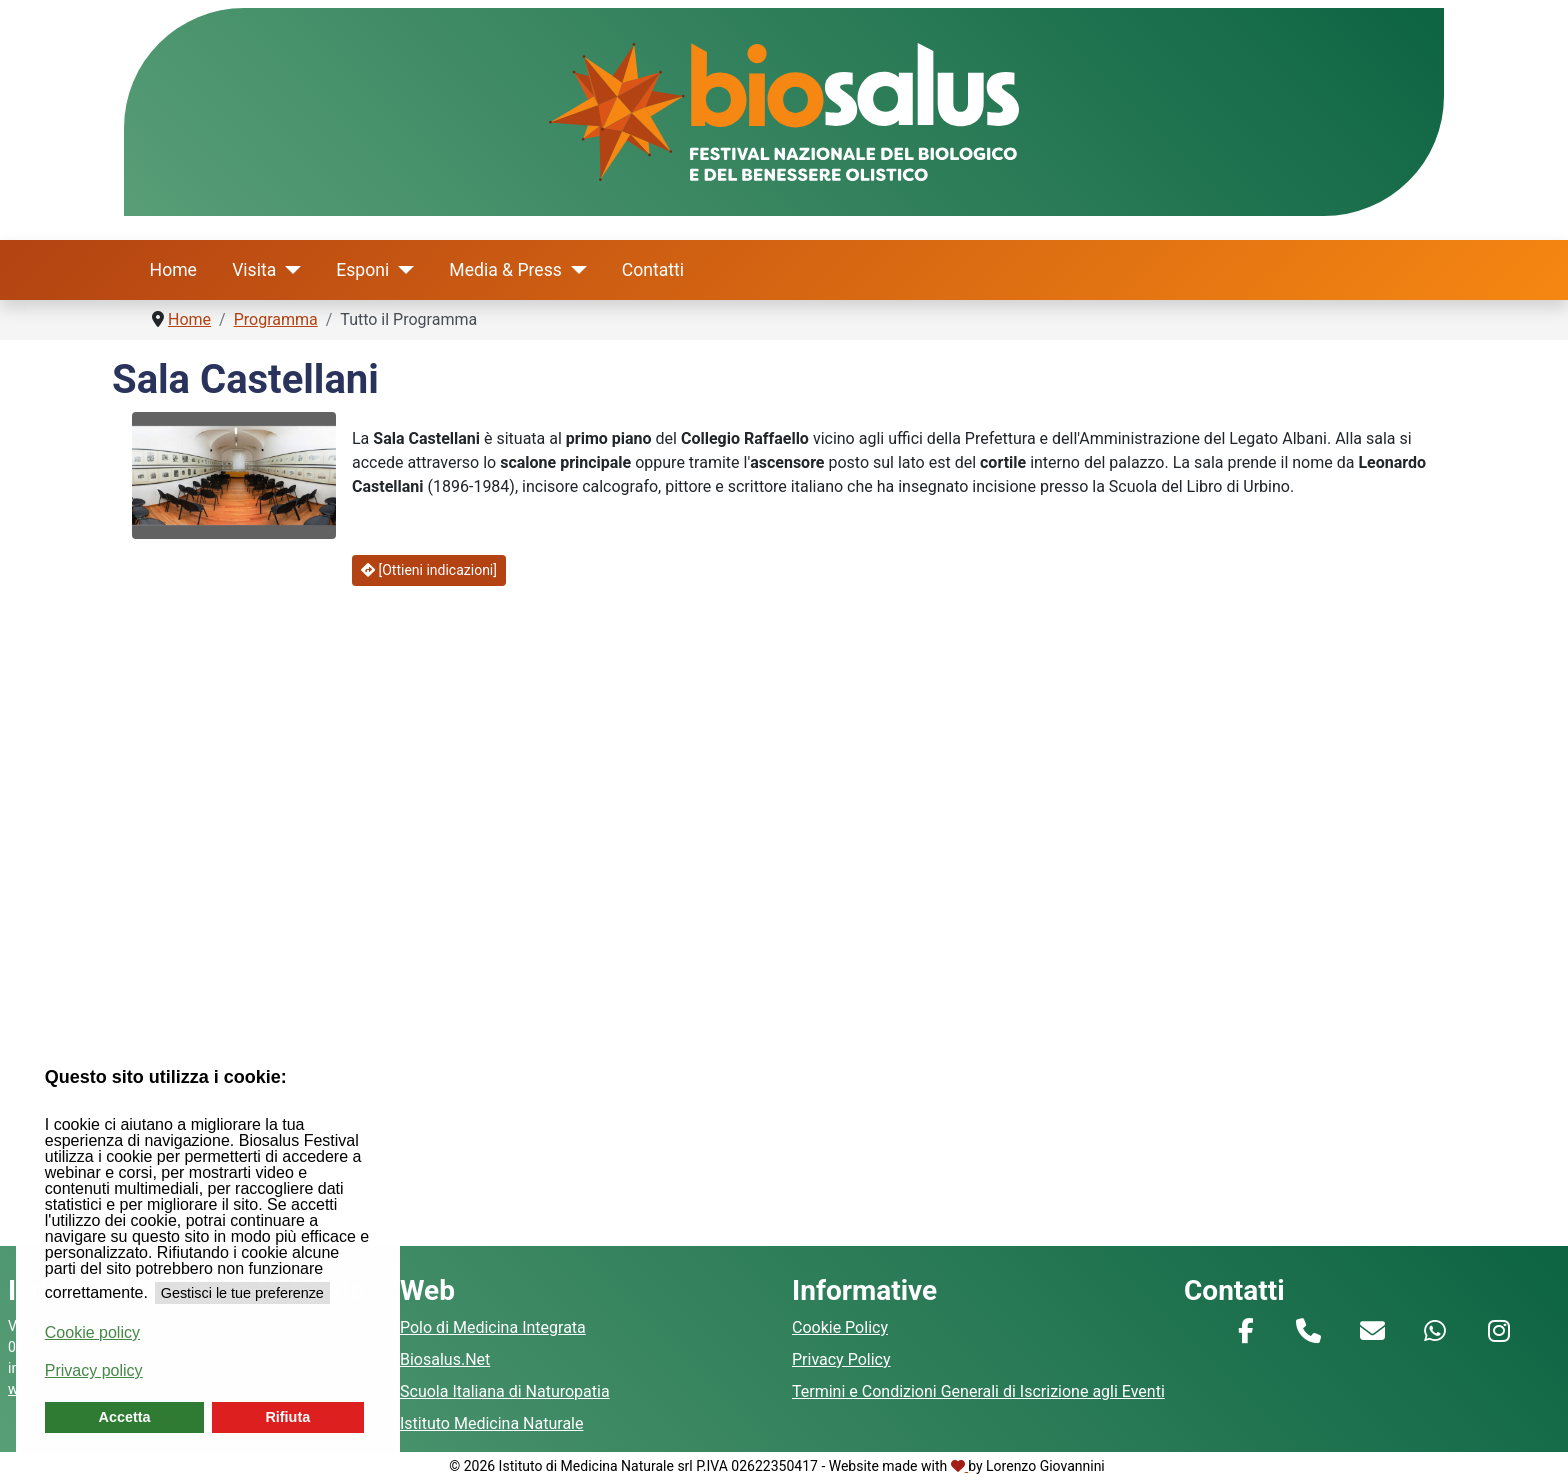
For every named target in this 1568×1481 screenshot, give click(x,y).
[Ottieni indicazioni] (429, 570)
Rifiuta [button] (287, 1417)
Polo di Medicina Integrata (493, 1327)
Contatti (653, 270)
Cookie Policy (840, 1327)
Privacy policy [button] (94, 1370)
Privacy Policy (841, 1359)
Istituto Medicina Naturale (491, 1423)
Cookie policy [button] (92, 1332)
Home (173, 270)
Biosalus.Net (445, 1359)
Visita (254, 270)
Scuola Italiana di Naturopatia (505, 1391)
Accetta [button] (125, 1417)
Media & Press (505, 270)
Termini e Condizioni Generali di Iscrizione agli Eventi (978, 1391)
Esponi (362, 270)
